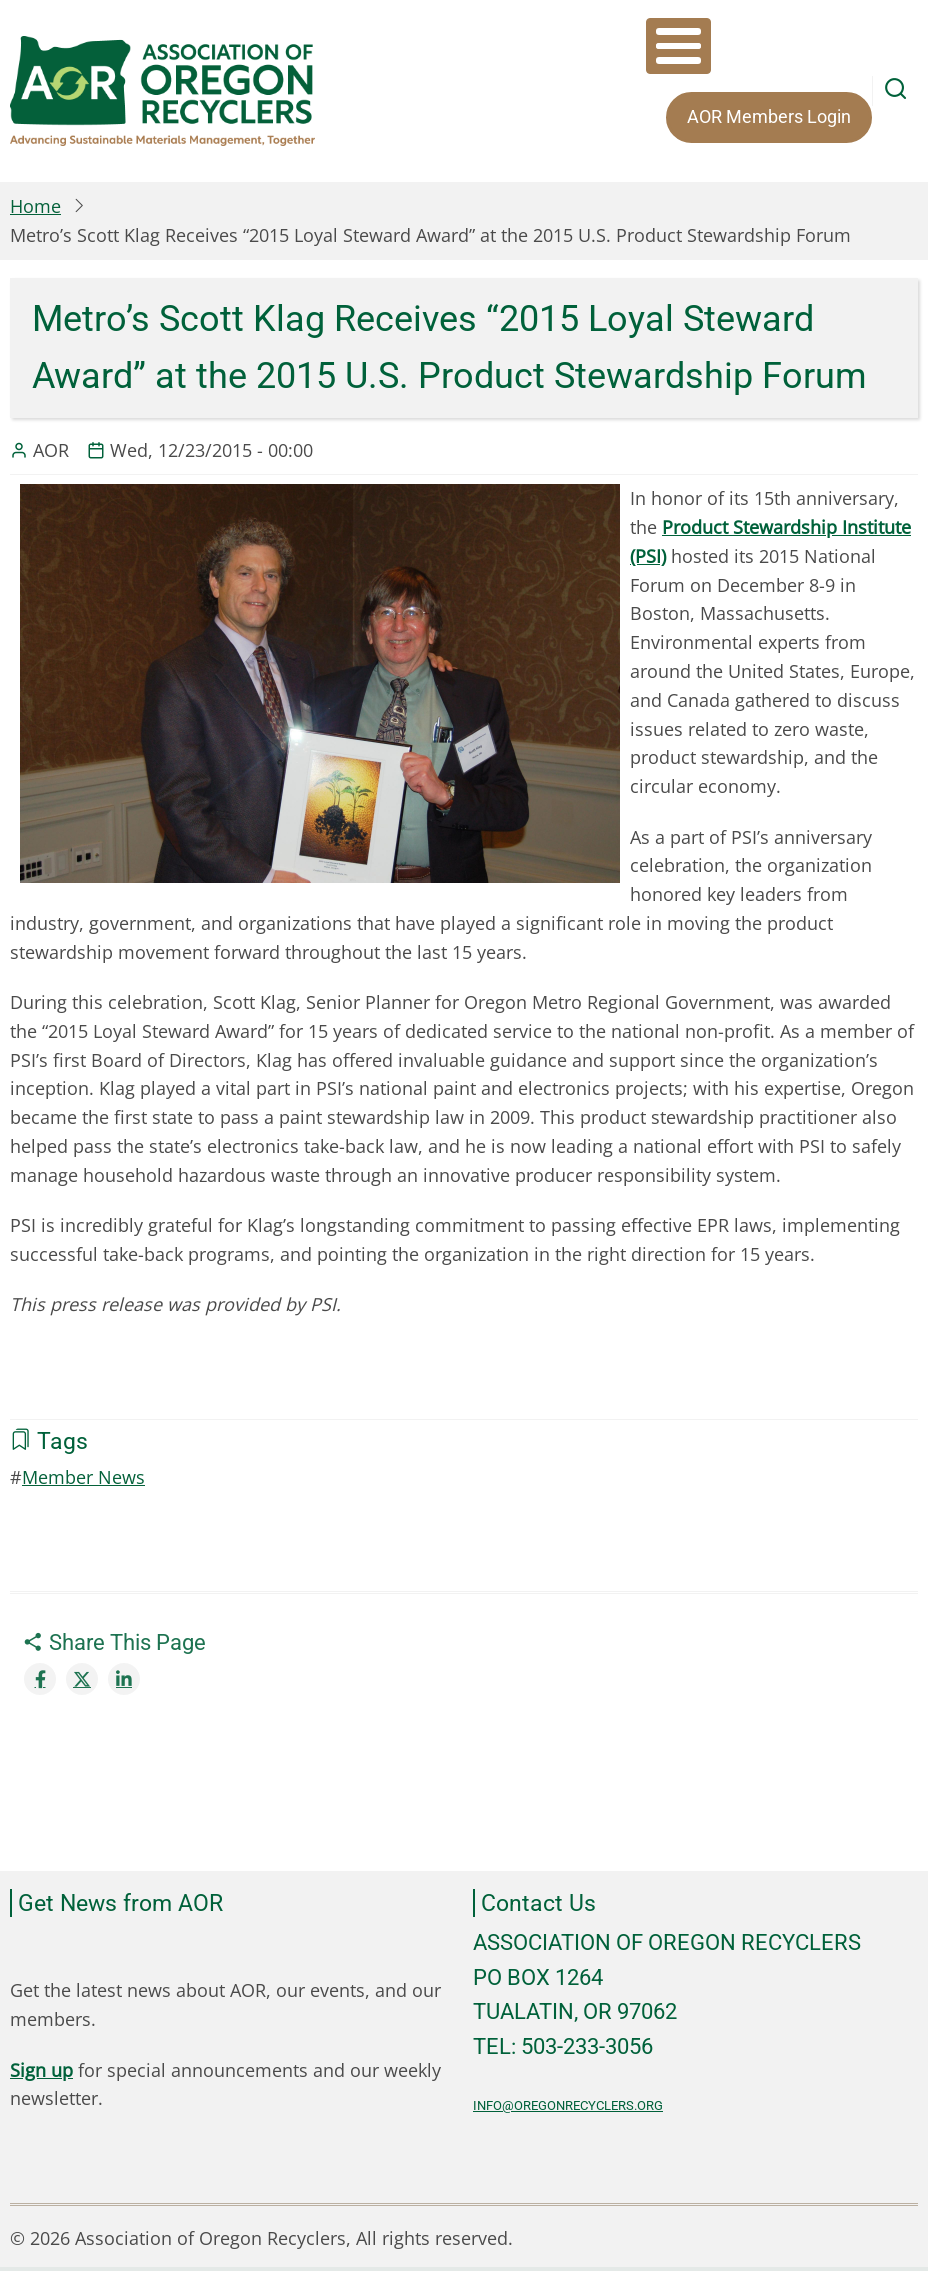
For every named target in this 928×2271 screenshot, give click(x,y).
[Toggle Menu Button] (678, 46)
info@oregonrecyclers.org (568, 2105)
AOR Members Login (769, 116)
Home (35, 206)
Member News (83, 1477)
